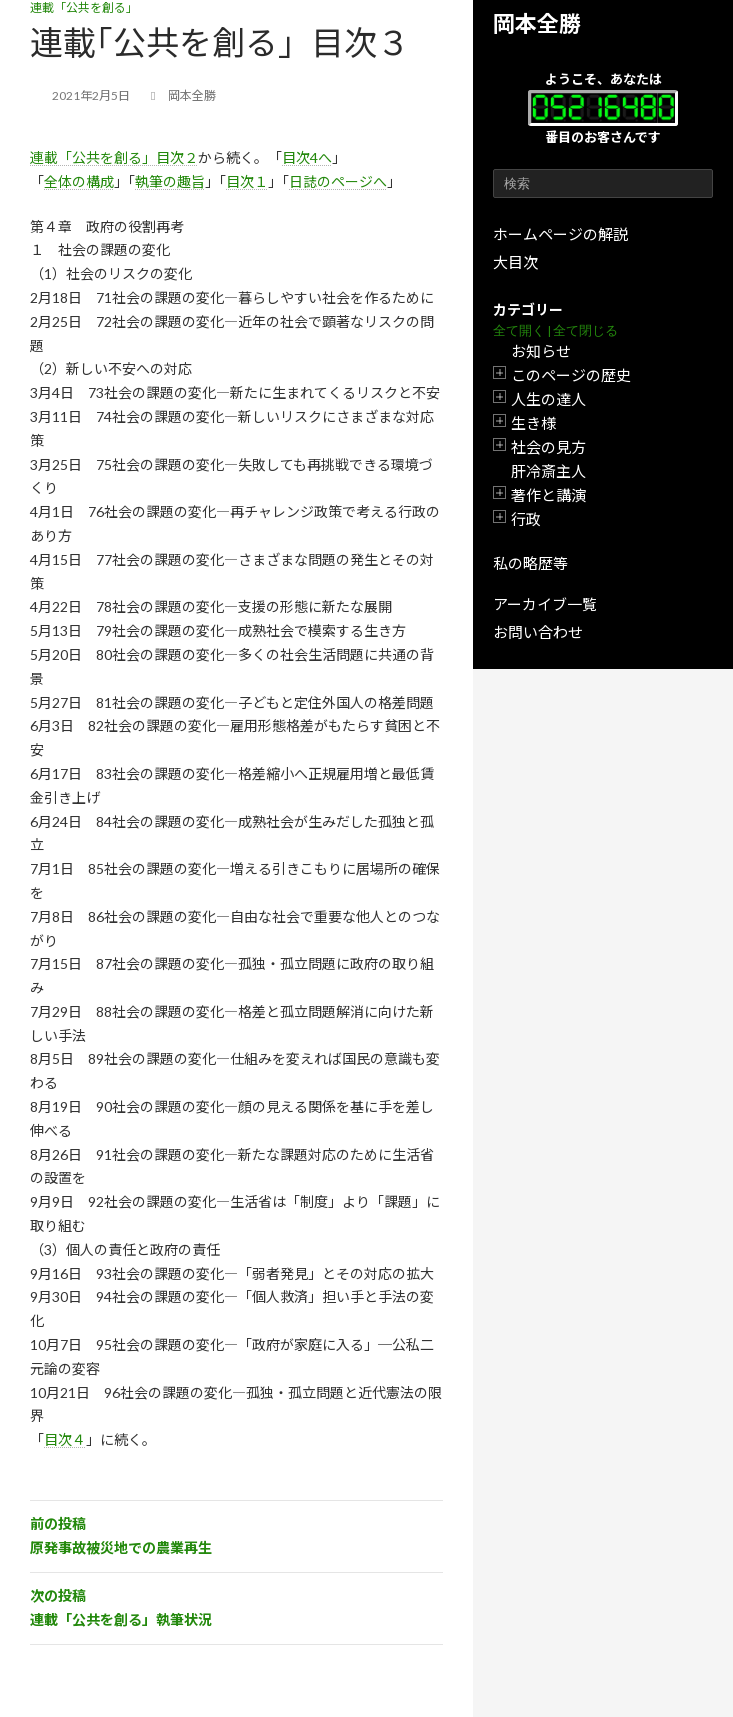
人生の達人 (548, 399)
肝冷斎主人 (548, 471)
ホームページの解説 (560, 234)
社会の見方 (548, 447)
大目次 (515, 262)
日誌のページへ (338, 181)
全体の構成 (79, 181)
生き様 (533, 423)
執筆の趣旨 (170, 181)
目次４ (65, 1439)
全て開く (519, 330)
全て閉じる (585, 330)
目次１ (247, 181)
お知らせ (541, 351)
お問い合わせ (538, 632)
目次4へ (307, 157)
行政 (526, 519)
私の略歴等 (530, 563)
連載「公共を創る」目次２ (114, 157)
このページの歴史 (571, 375)
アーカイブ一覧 (545, 604)
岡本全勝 (537, 23)
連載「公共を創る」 (84, 7)
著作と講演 (548, 495)
